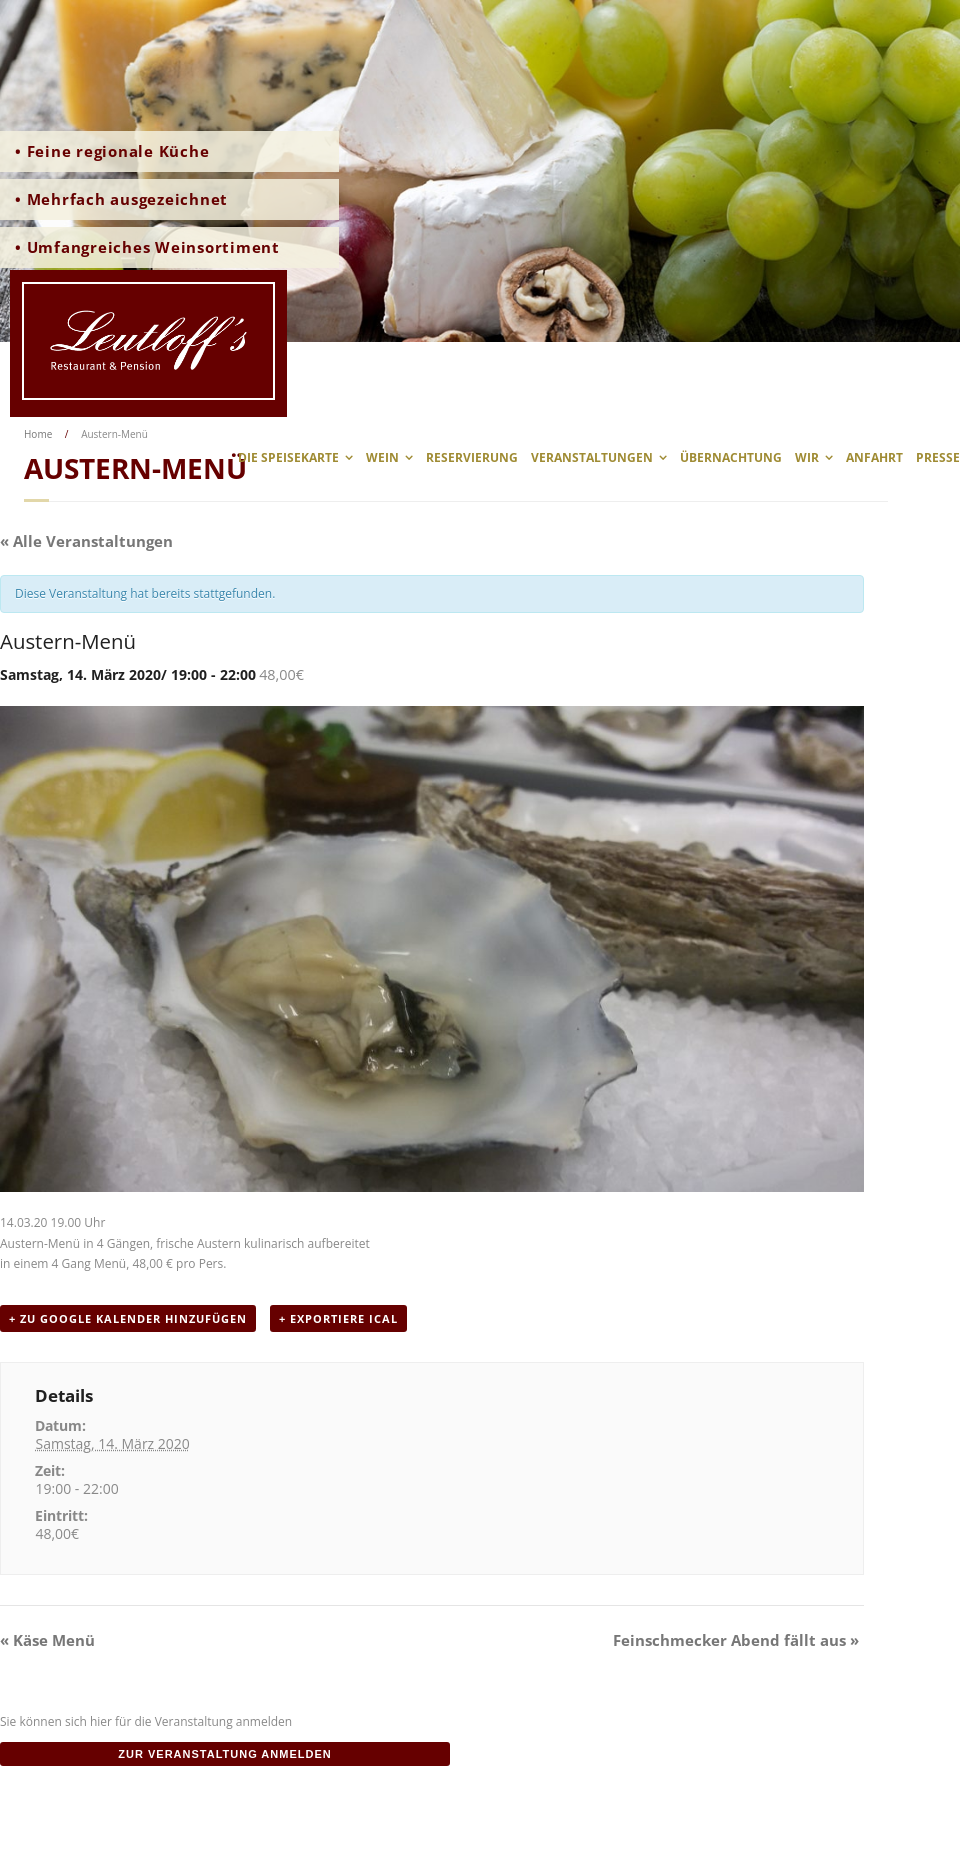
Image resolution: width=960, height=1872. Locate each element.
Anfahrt (874, 457)
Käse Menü (47, 1640)
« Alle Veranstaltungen (86, 541)
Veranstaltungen (592, 457)
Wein (382, 457)
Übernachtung (731, 457)
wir (807, 457)
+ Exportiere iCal (338, 1318)
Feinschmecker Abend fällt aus (736, 1640)
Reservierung (472, 457)
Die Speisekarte (288, 457)
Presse (938, 457)
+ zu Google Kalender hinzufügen (128, 1318)
